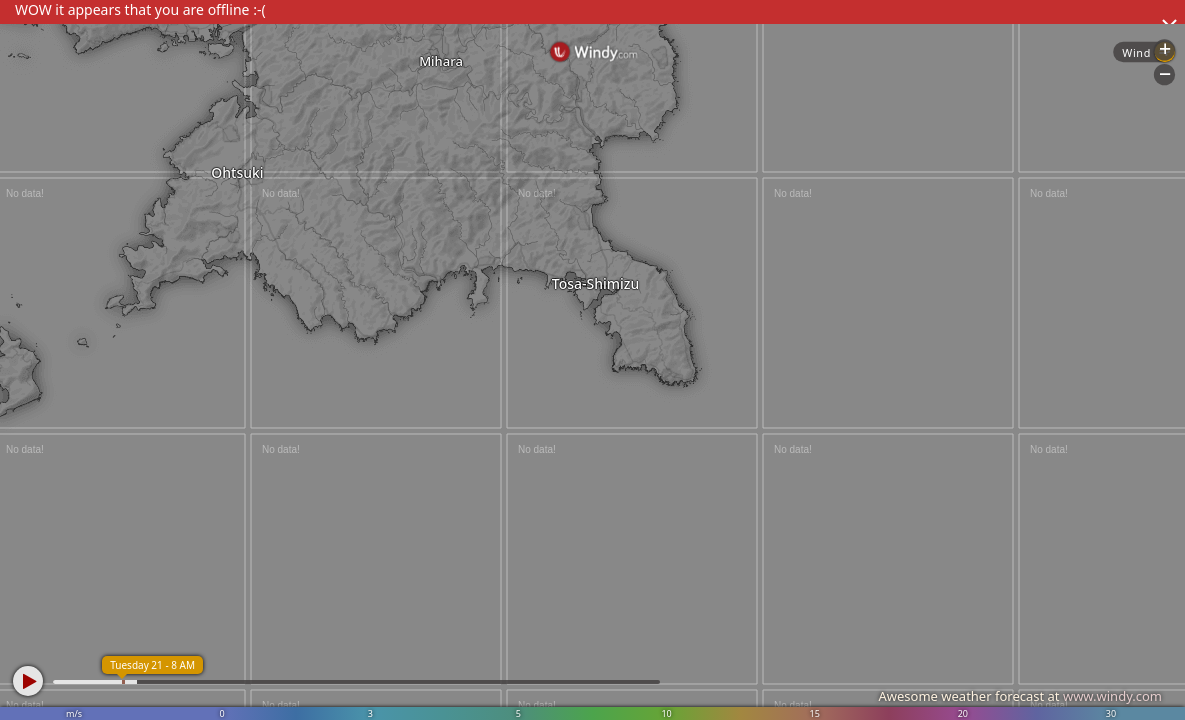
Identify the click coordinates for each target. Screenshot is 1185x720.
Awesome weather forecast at (1020, 696)
